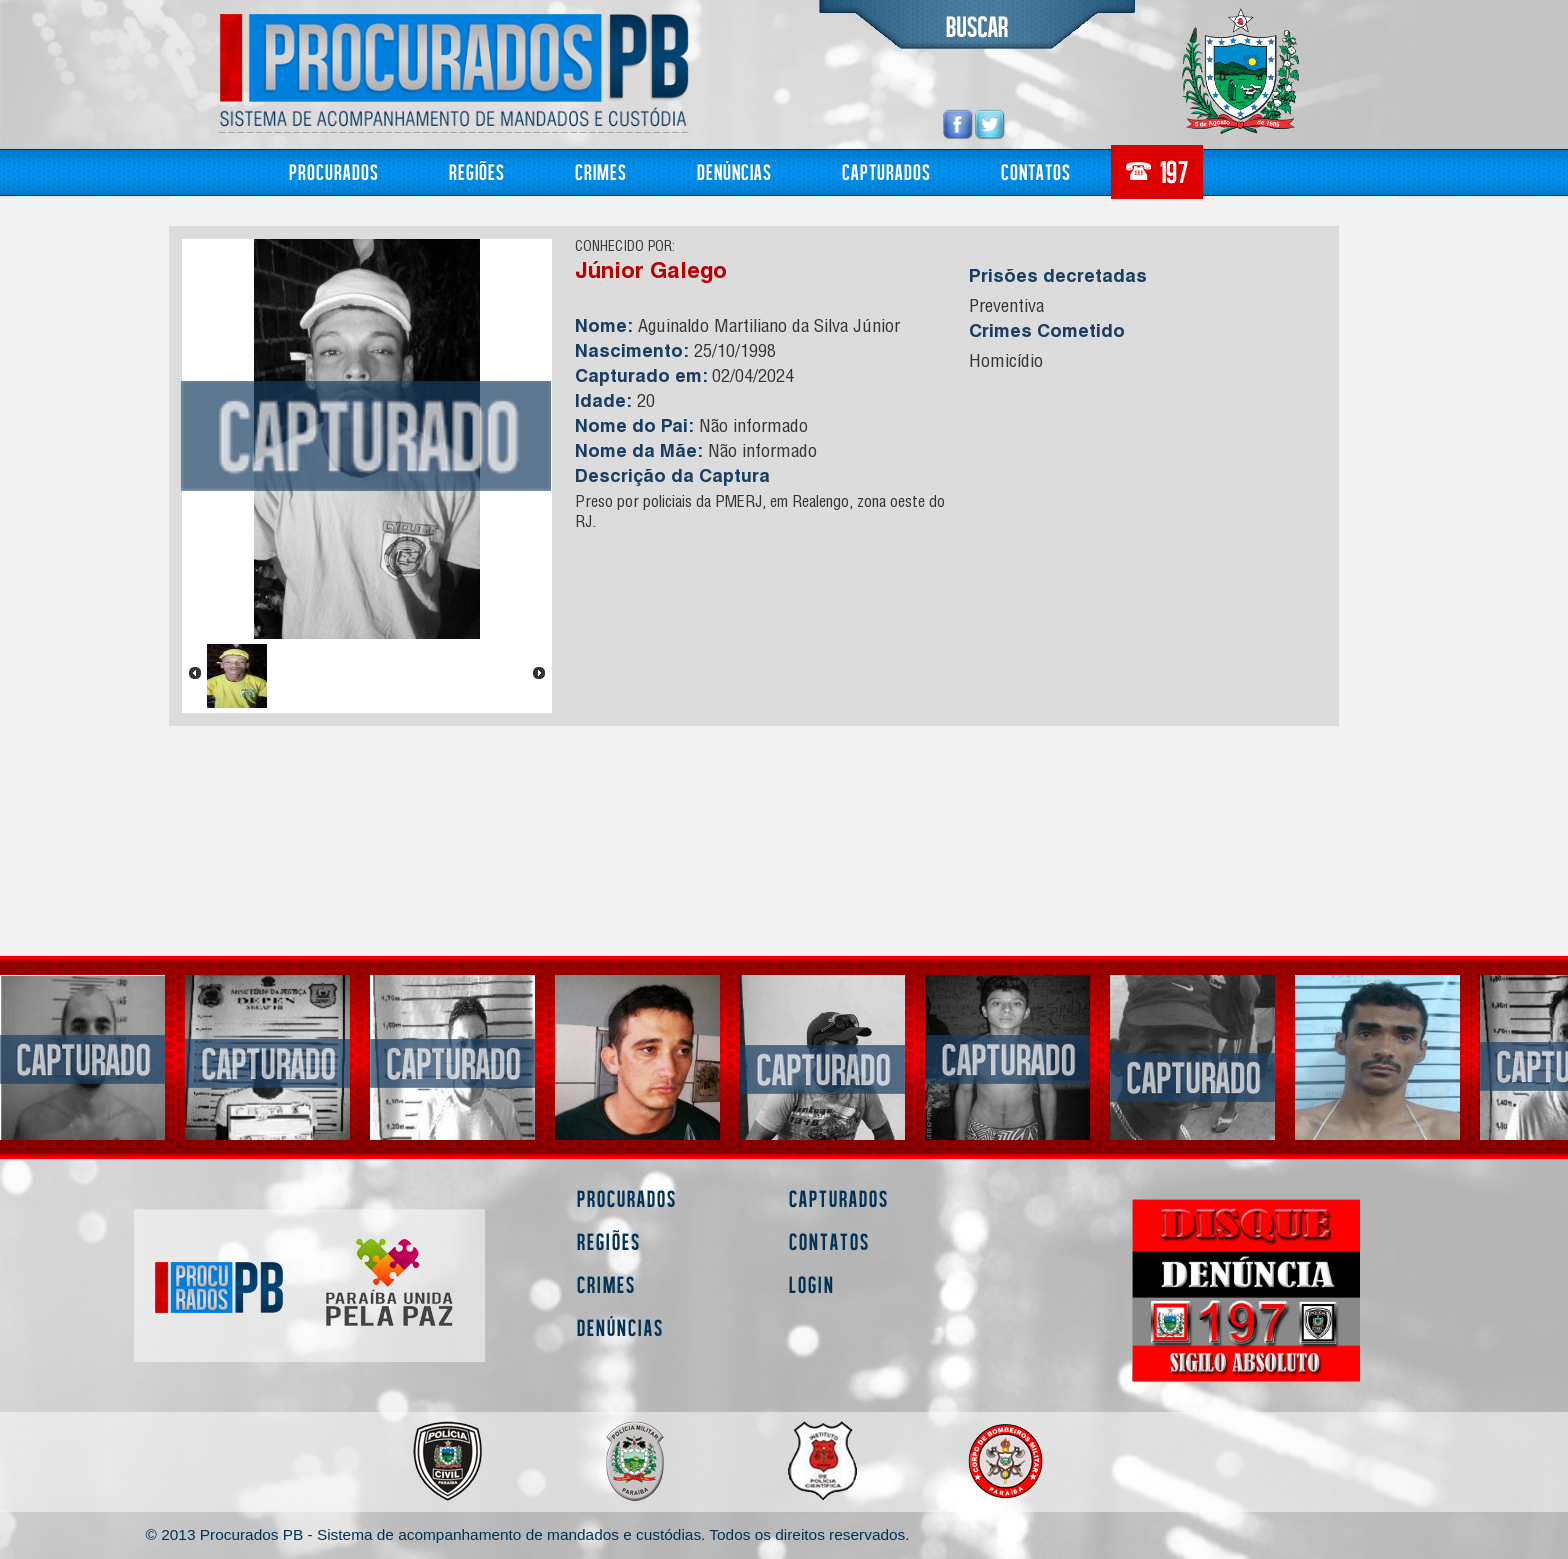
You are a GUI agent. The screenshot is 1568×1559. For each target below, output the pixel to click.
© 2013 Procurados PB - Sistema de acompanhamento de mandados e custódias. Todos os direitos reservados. (528, 1534)
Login (812, 1284)
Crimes (601, 171)
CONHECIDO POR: (625, 248)
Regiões (477, 171)
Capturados (886, 171)
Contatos (1036, 171)
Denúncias (734, 171)
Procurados (334, 171)
